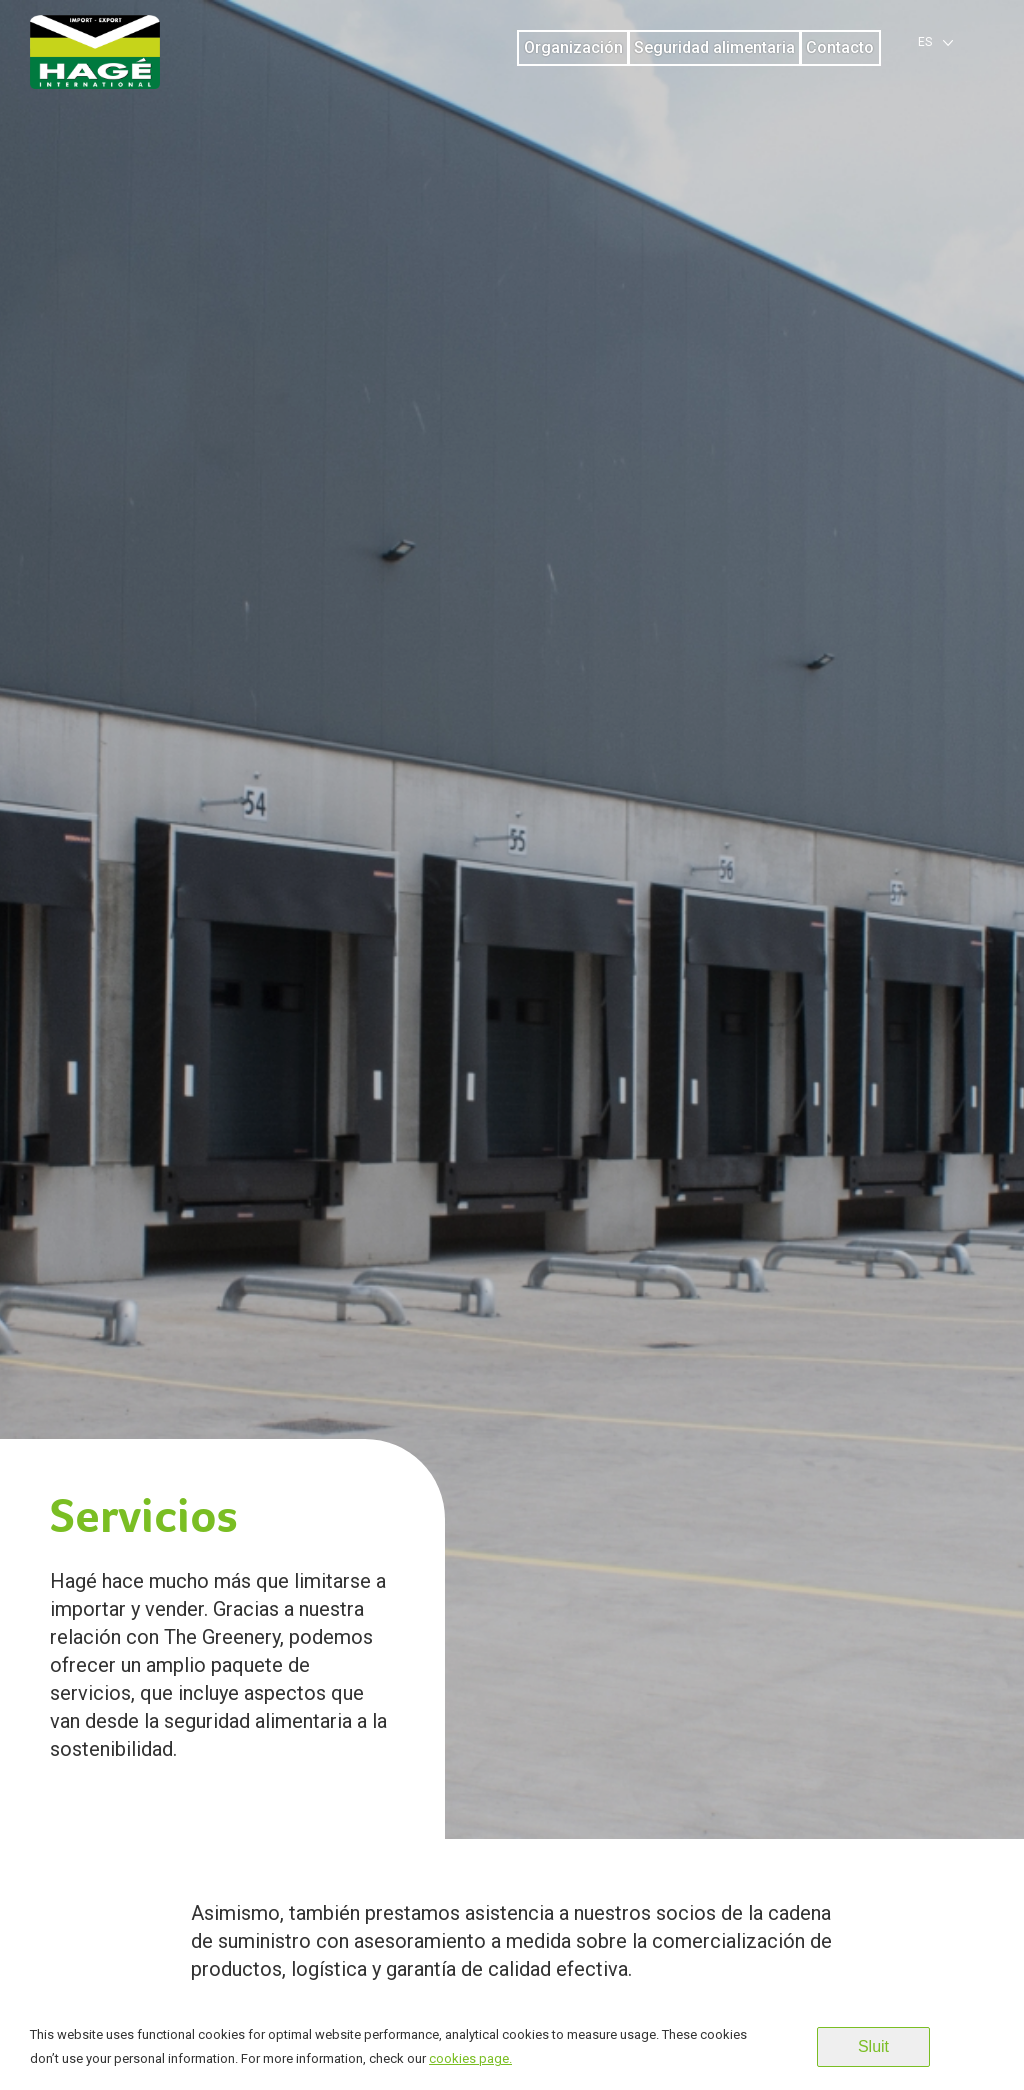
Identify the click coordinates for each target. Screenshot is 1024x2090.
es (925, 42)
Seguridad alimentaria (714, 47)
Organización (573, 47)
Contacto (840, 47)
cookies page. (470, 2058)
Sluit (873, 2046)
